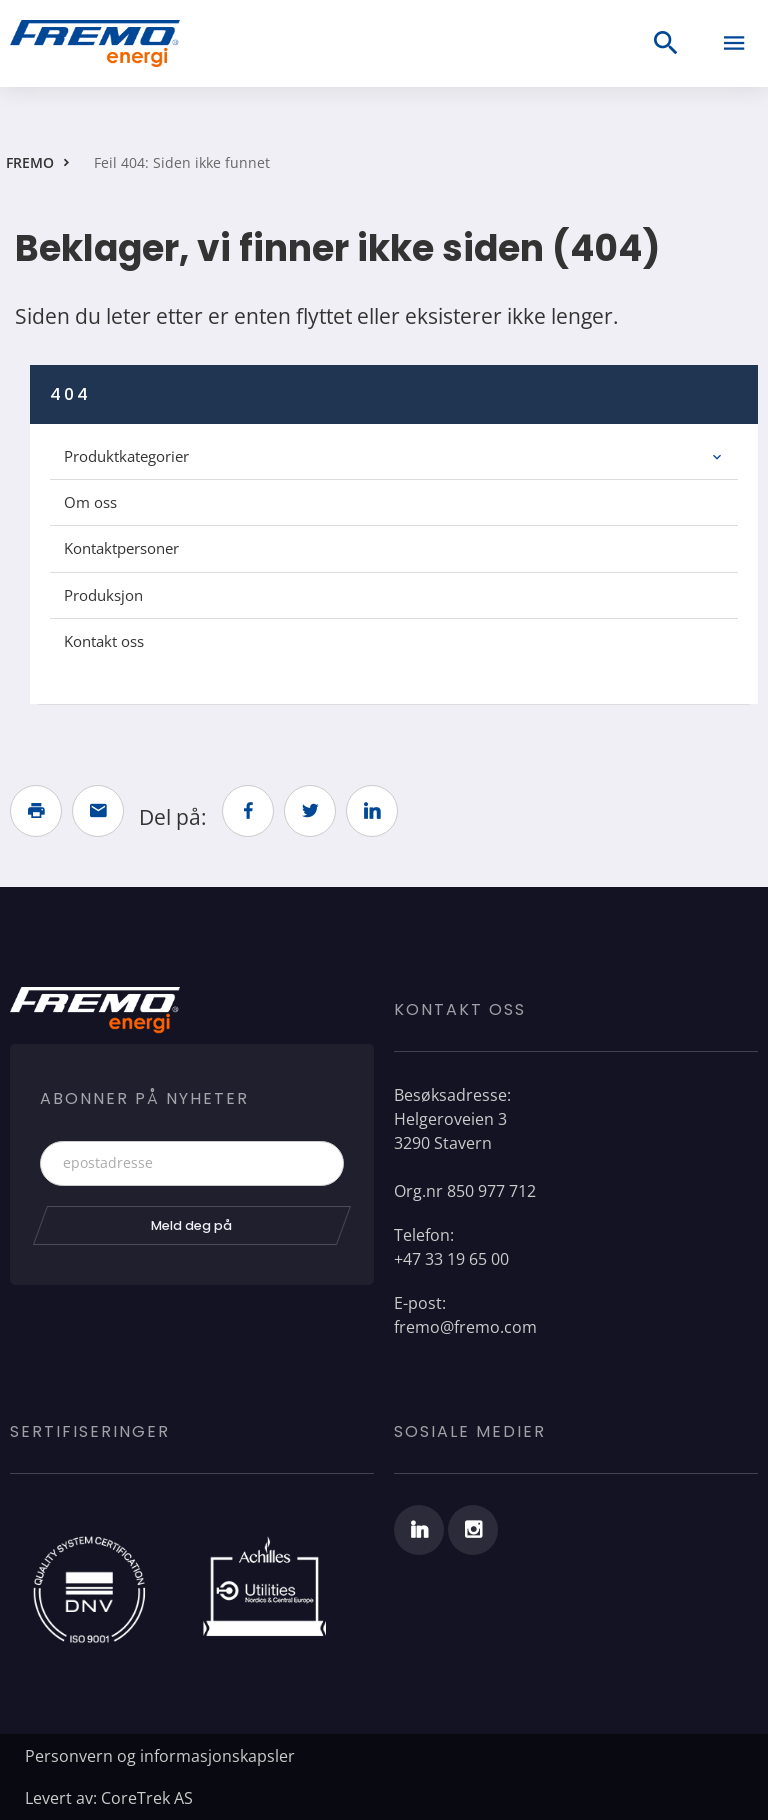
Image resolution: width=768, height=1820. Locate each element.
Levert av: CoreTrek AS (109, 1798)
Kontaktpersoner (121, 548)
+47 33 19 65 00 (451, 1259)
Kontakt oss (104, 641)
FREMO (30, 162)
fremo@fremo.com (465, 1327)
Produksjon (103, 595)
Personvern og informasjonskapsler (160, 1756)
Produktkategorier (126, 456)
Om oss (90, 502)
